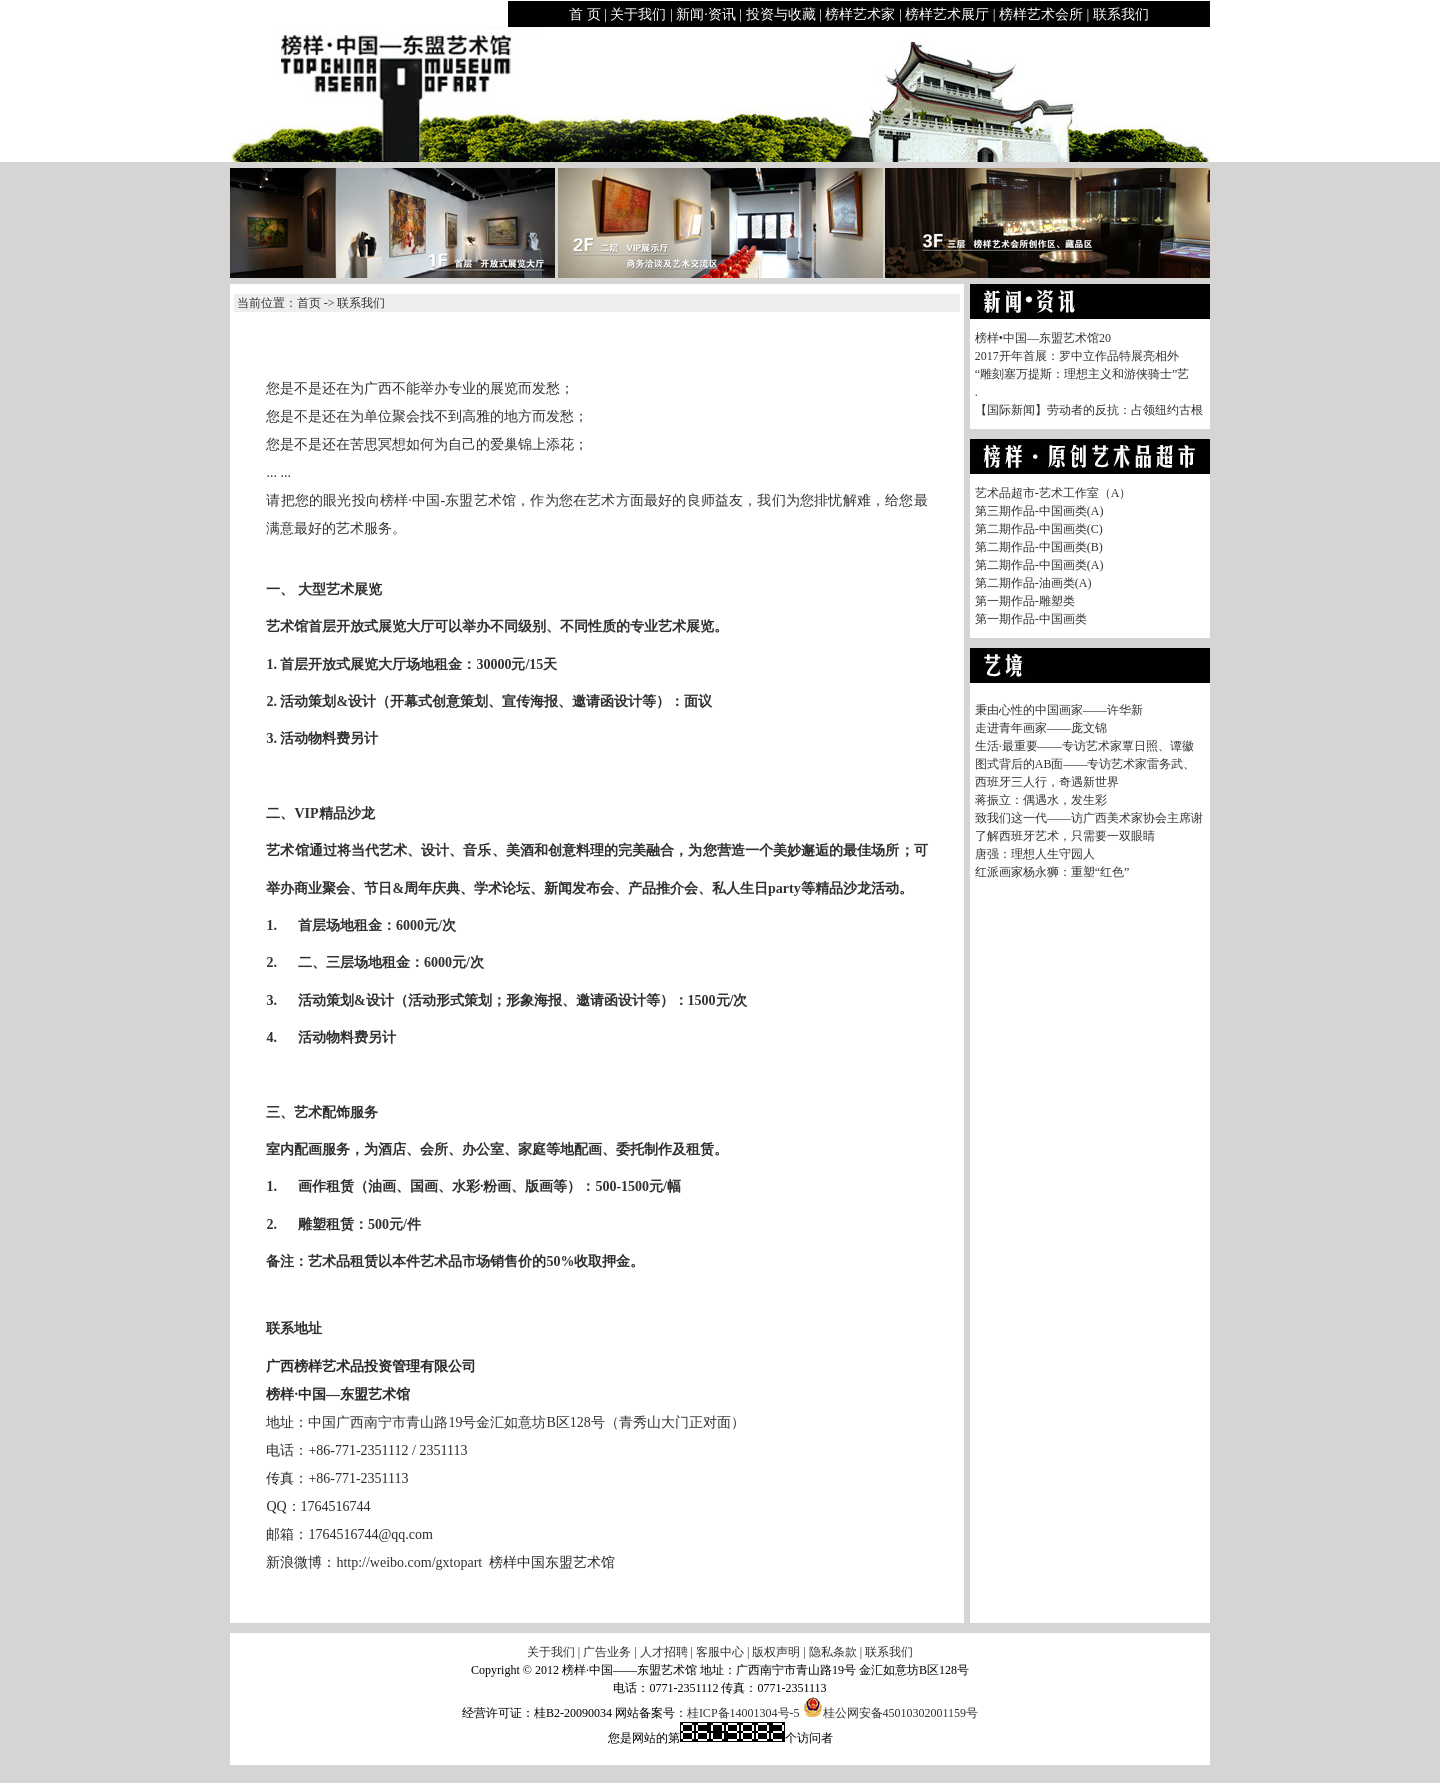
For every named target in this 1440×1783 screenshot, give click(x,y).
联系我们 (1121, 14)
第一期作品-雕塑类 (1025, 601)
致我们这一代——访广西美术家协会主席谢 (1089, 818)
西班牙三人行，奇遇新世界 (1047, 782)
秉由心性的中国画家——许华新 (1059, 710)
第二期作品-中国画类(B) (1039, 547)
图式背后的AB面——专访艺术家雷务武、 (1085, 764)
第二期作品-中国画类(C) (1039, 529)
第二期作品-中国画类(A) (1039, 565)
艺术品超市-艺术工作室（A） (1053, 493)
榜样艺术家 (860, 14)
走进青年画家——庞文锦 (1041, 728)
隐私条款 (833, 1652)
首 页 (585, 14)
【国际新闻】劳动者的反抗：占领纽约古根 (1089, 410)
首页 (309, 303)
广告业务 (607, 1652)
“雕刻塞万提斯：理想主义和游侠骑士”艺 (1082, 374)
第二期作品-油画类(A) (1033, 583)
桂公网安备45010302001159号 (891, 1713)
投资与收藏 (781, 14)
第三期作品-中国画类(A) (1039, 511)
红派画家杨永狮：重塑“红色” (1052, 872)
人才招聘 (664, 1652)
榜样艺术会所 (1041, 14)
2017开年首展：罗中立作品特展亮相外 (1077, 356)
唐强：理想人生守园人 (1035, 854)
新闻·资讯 (706, 14)
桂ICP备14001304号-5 (743, 1713)
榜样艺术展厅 (947, 14)
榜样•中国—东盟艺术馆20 (1043, 338)
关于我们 (638, 14)
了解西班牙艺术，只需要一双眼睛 (1065, 836)
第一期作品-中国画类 (1031, 619)
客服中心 (720, 1652)
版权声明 (776, 1652)
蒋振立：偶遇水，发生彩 (1041, 800)
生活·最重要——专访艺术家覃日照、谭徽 (1084, 746)
